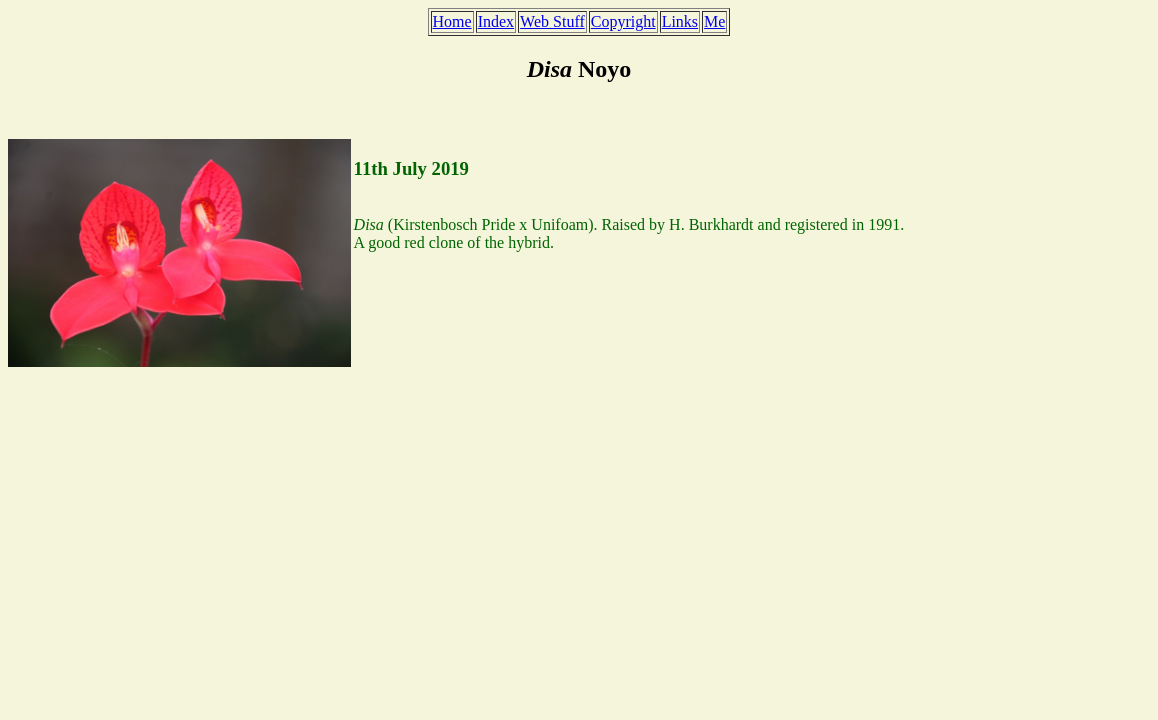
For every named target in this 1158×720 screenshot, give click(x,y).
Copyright (623, 21)
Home (452, 21)
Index (496, 21)
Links (680, 21)
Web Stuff (552, 21)
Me (714, 21)
